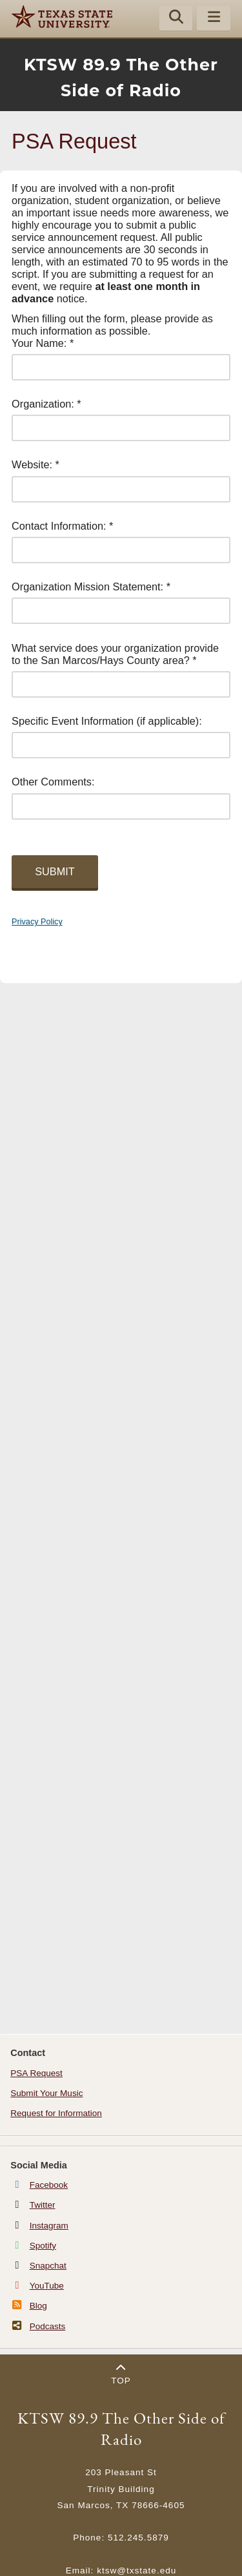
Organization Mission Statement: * (91, 586)
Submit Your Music (46, 2093)
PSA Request (36, 2073)
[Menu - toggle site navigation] (213, 19)
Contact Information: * (62, 526)
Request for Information (56, 2113)
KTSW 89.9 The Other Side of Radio (121, 2428)
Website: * (35, 464)
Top (121, 2374)
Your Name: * (43, 343)
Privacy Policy (37, 921)
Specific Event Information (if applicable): (107, 721)
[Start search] (176, 19)
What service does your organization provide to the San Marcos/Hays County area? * (115, 654)
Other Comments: (53, 781)
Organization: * (46, 404)
